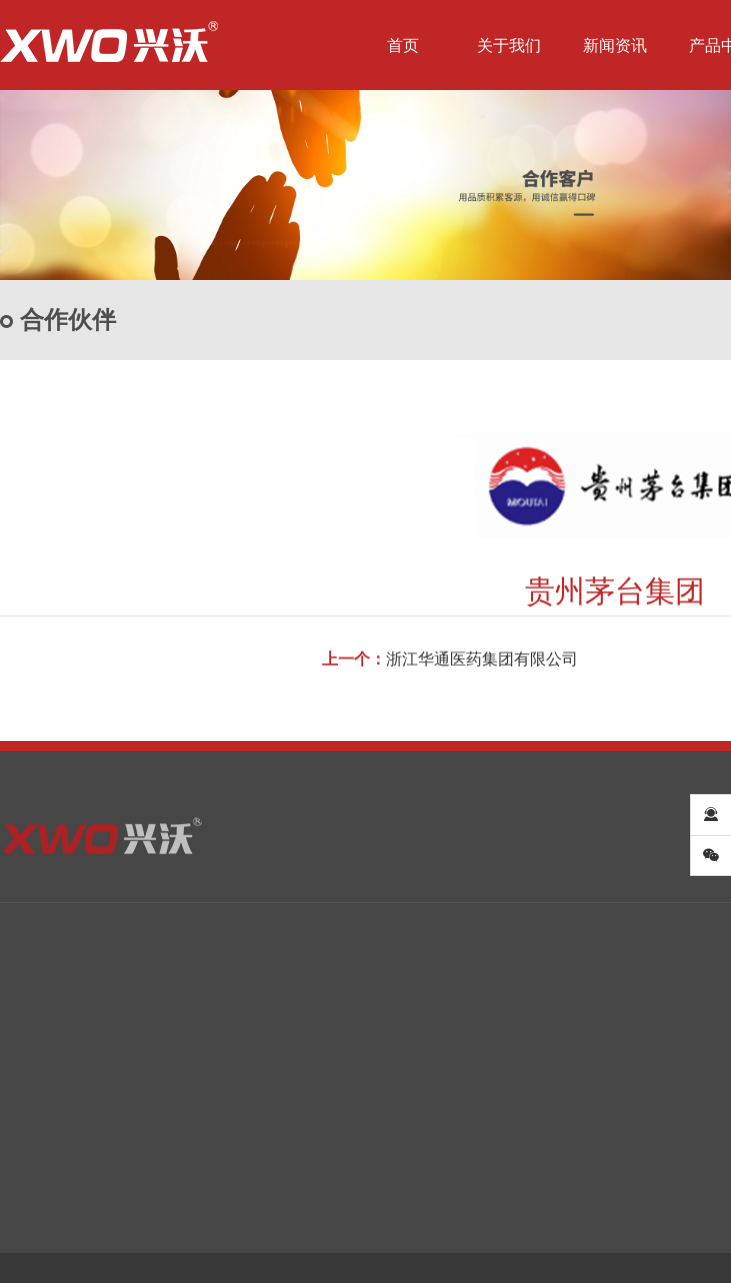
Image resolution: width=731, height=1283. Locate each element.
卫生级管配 (385, 1133)
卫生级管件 (385, 1102)
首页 (403, 45)
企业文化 (28, 1133)
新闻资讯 (615, 45)
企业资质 (28, 1164)
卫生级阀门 (235, 1102)
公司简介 (28, 1102)
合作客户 (628, 1102)
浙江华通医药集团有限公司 (482, 670)
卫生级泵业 (235, 1133)
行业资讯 (128, 1133)
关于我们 (509, 45)
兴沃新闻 (128, 1102)
